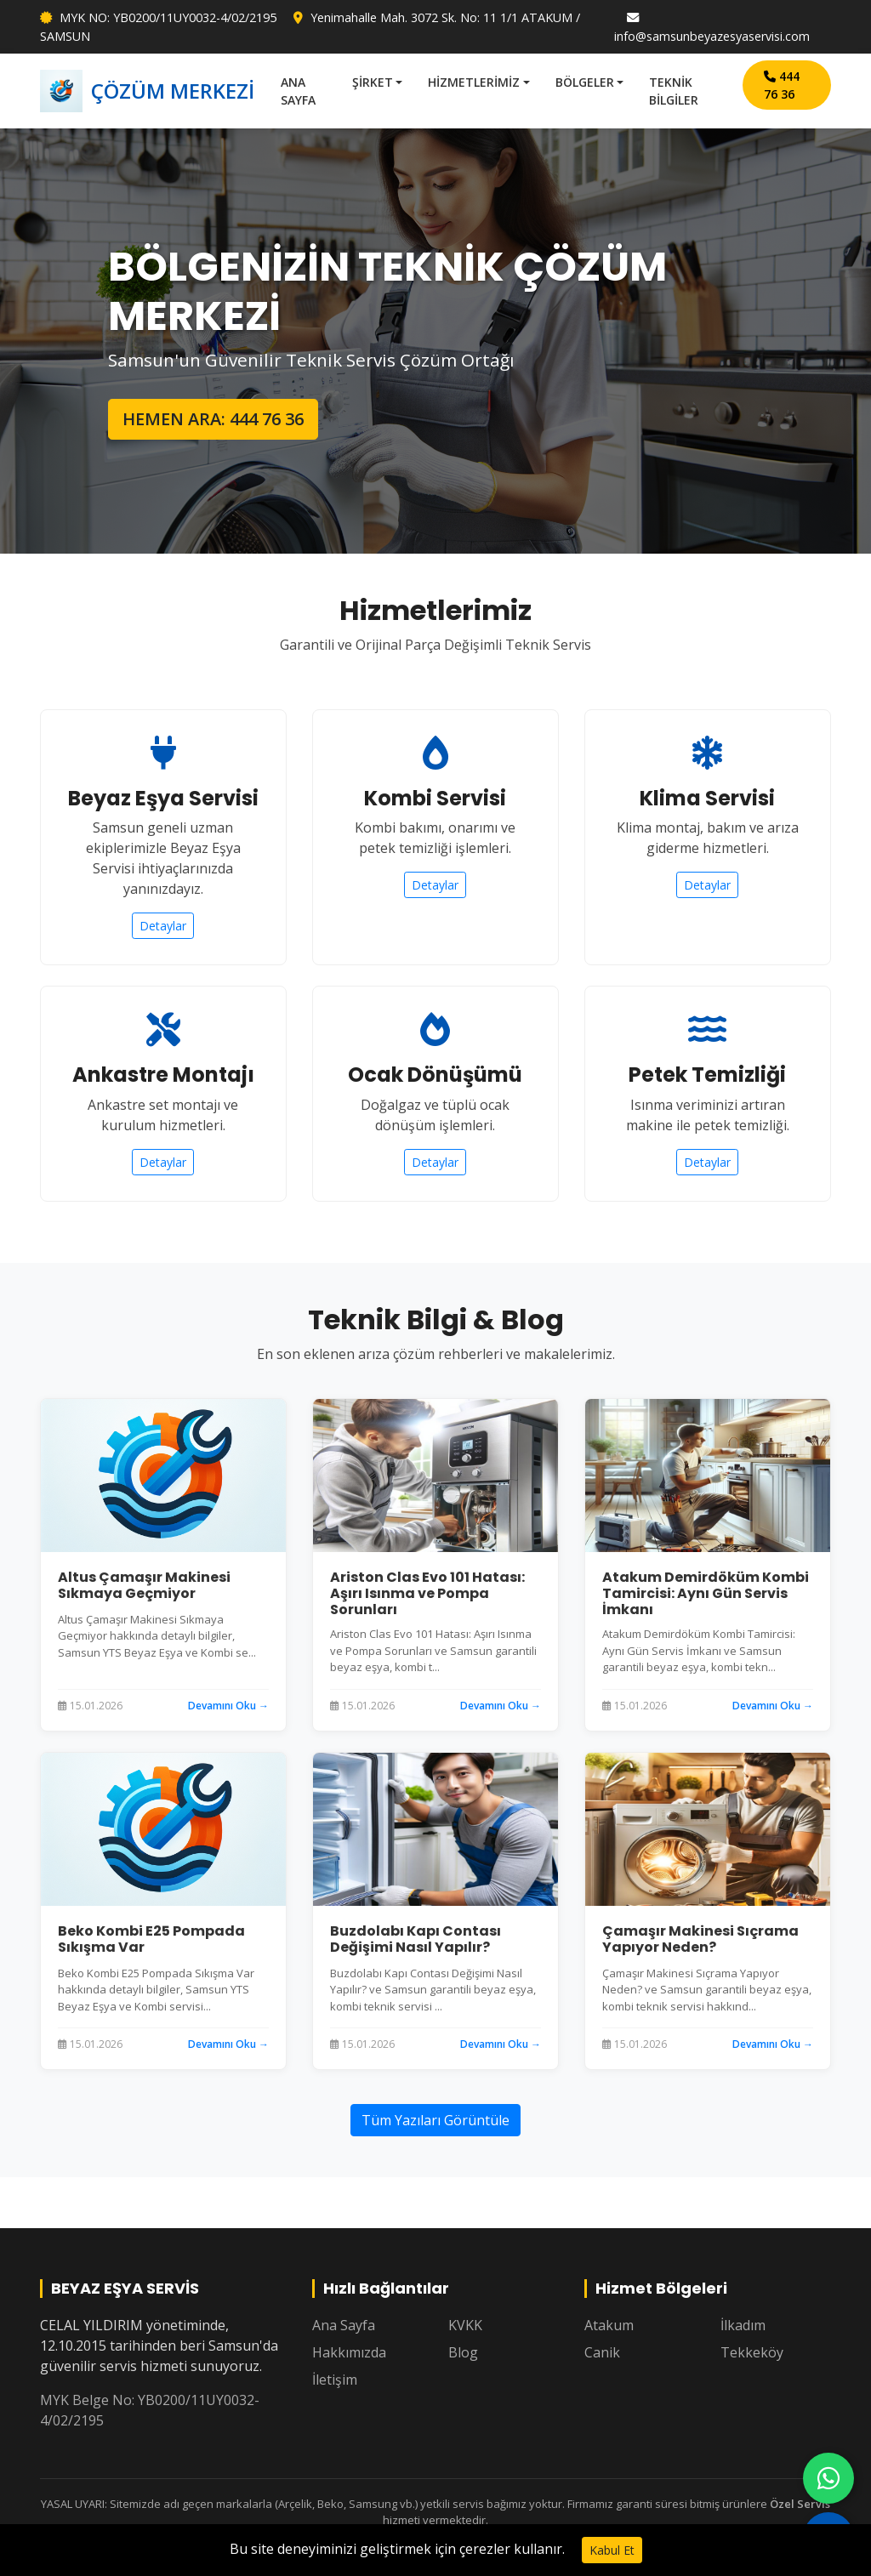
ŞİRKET (372, 82)
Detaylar (162, 926)
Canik (602, 2352)
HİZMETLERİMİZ (474, 82)
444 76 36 (782, 85)
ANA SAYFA (298, 91)
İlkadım (743, 2325)
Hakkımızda (349, 2352)
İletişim (334, 2379)
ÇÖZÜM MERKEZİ (147, 91)
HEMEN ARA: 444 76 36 (213, 418)
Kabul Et (612, 2550)
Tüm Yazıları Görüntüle (435, 2120)
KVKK (465, 2325)
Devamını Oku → (228, 1705)
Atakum (609, 2325)
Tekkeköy (751, 2352)
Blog (463, 2352)
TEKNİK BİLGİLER (673, 91)
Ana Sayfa (343, 2325)
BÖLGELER (584, 82)
